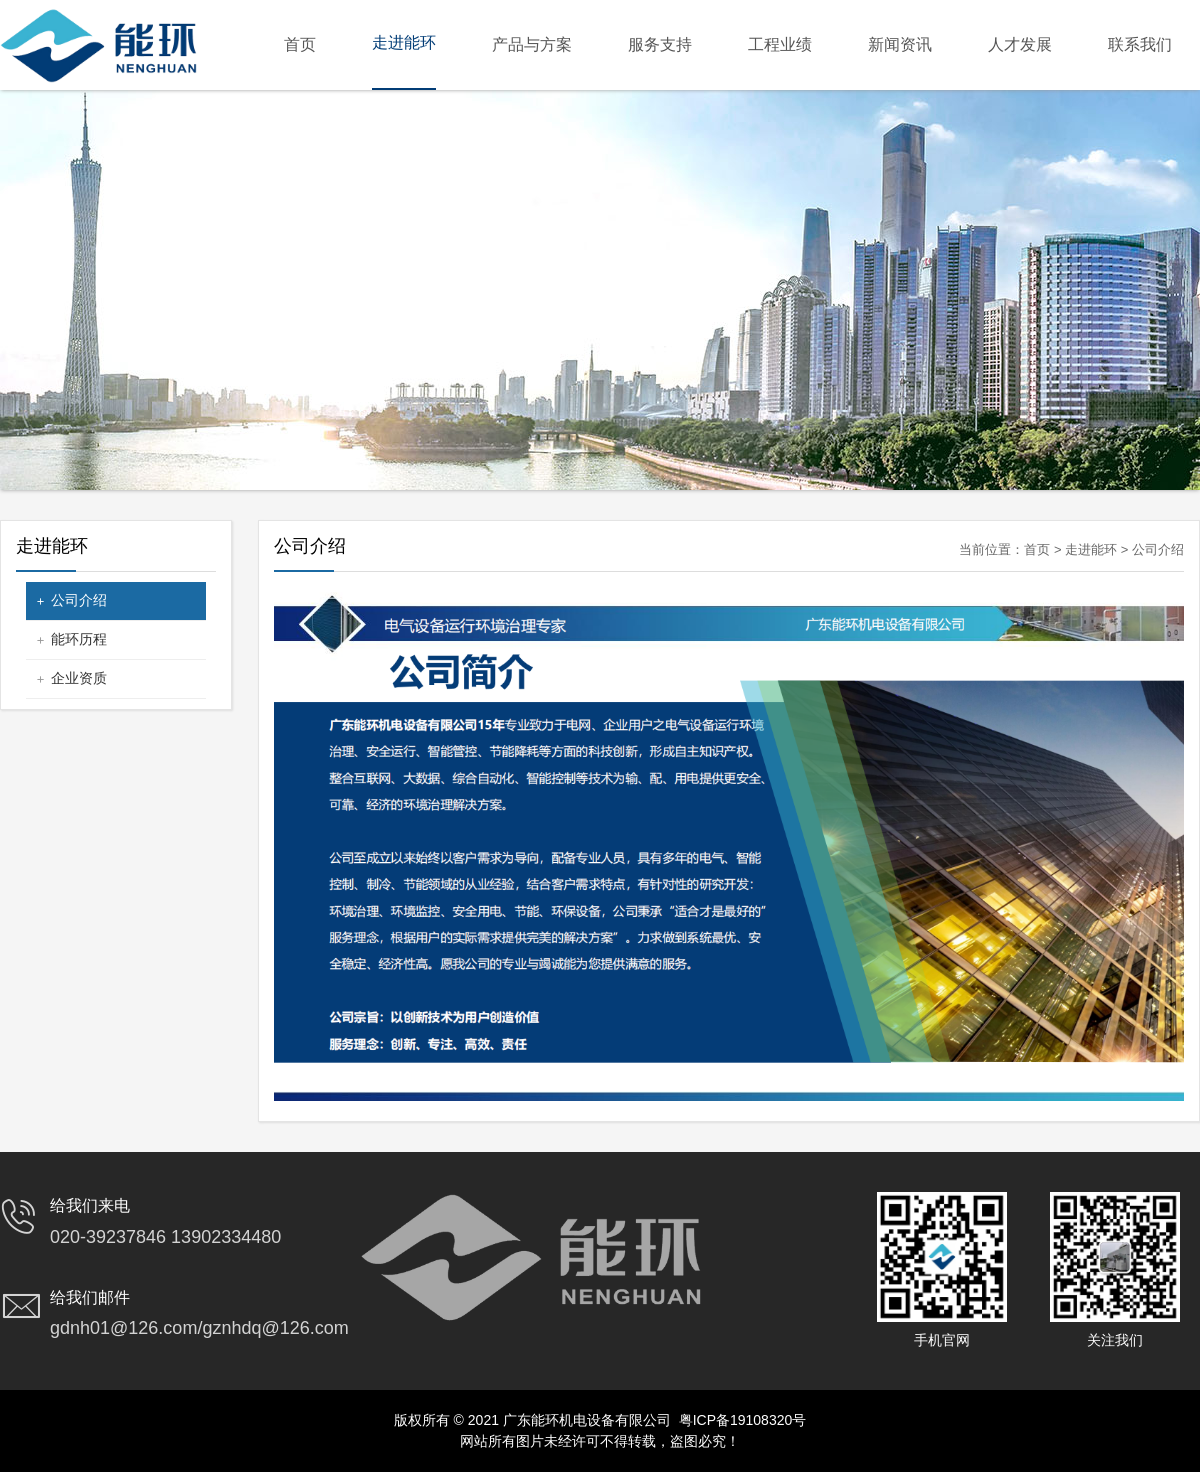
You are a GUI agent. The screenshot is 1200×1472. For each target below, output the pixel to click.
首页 (1037, 549)
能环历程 (79, 639)
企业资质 (79, 678)
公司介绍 (79, 600)
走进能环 (1091, 549)
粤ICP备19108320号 (743, 1420)
